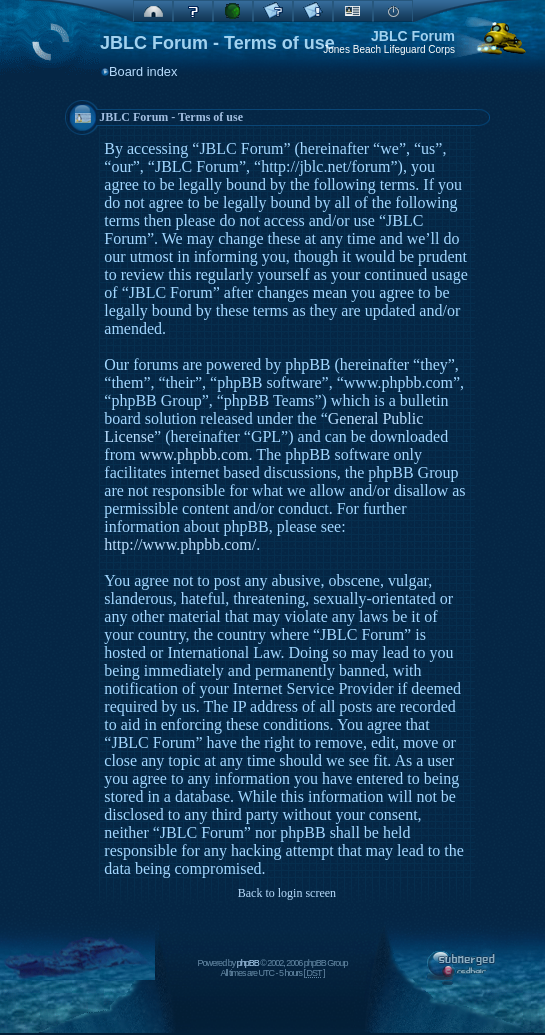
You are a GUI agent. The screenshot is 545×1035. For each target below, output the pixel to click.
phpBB (248, 963)
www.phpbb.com (193, 454)
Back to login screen (287, 893)
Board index (143, 71)
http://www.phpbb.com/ (180, 544)
